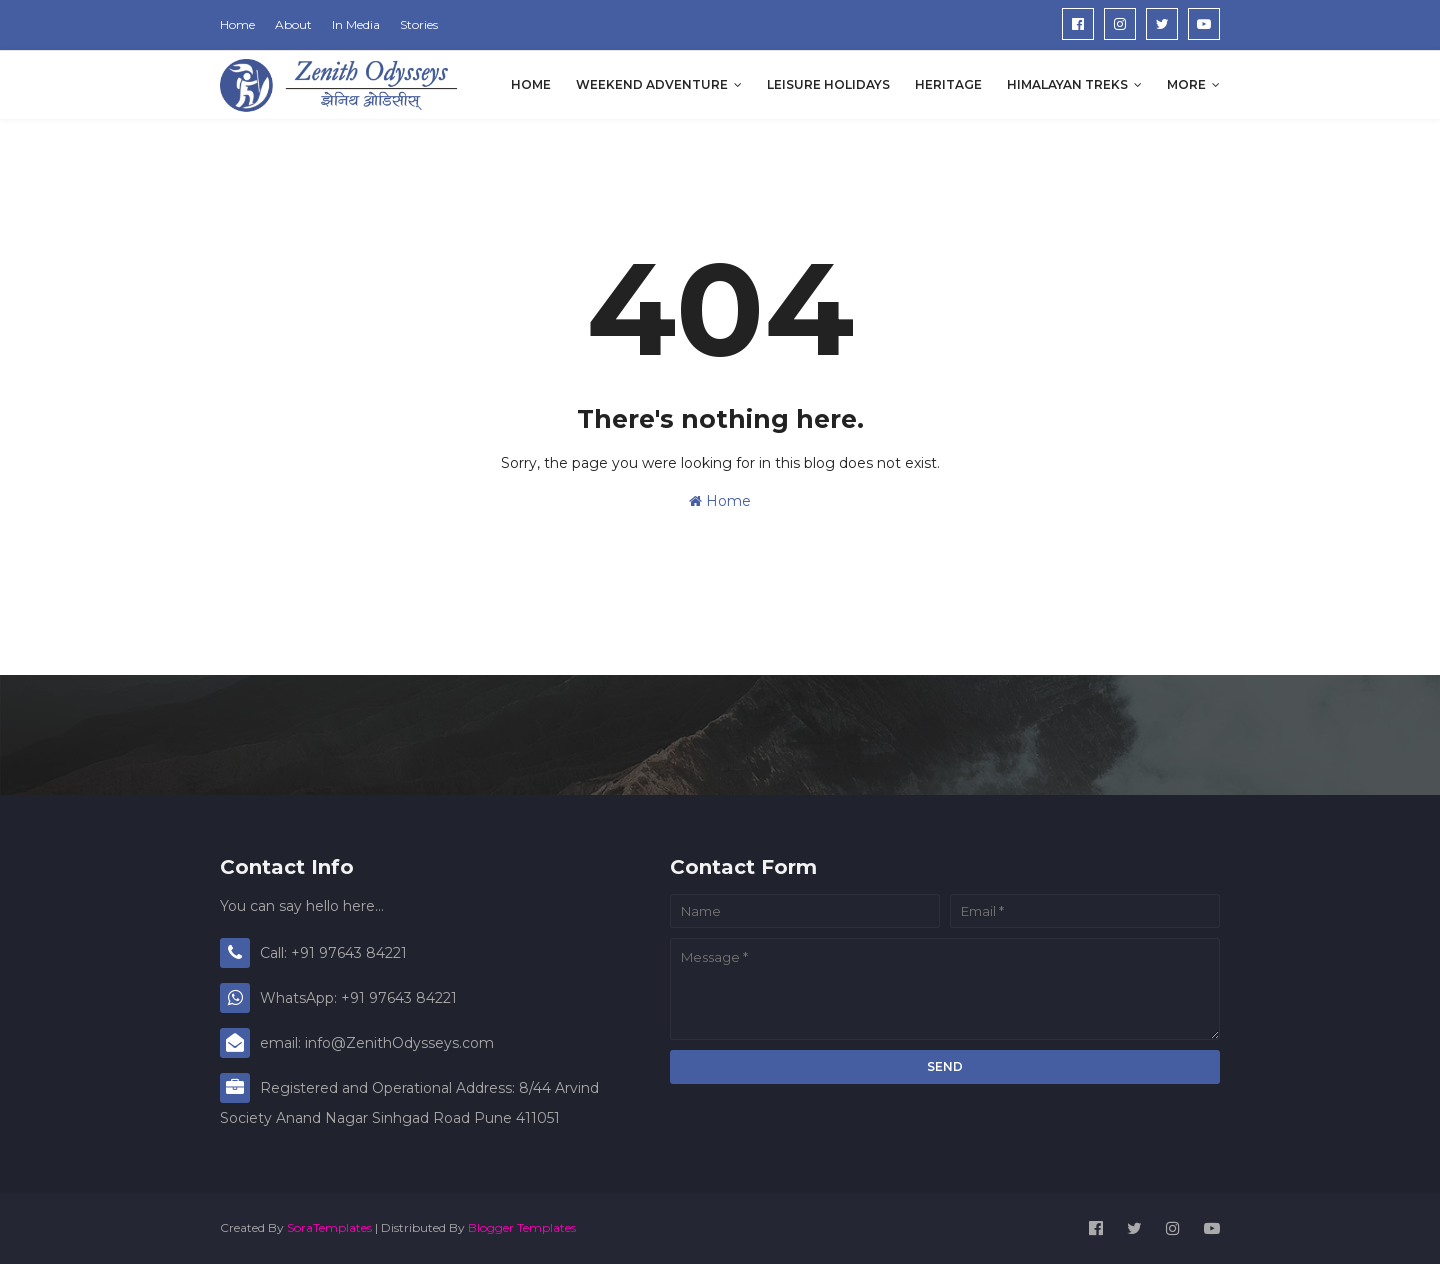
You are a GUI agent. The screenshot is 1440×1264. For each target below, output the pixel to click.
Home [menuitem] (531, 84)
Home (237, 24)
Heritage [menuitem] (948, 84)
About (293, 24)
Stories (419, 24)
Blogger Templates (522, 1227)
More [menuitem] (1186, 84)
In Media (356, 24)
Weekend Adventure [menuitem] (652, 84)
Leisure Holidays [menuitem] (828, 84)
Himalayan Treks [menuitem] (1067, 84)
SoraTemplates (329, 1227)
